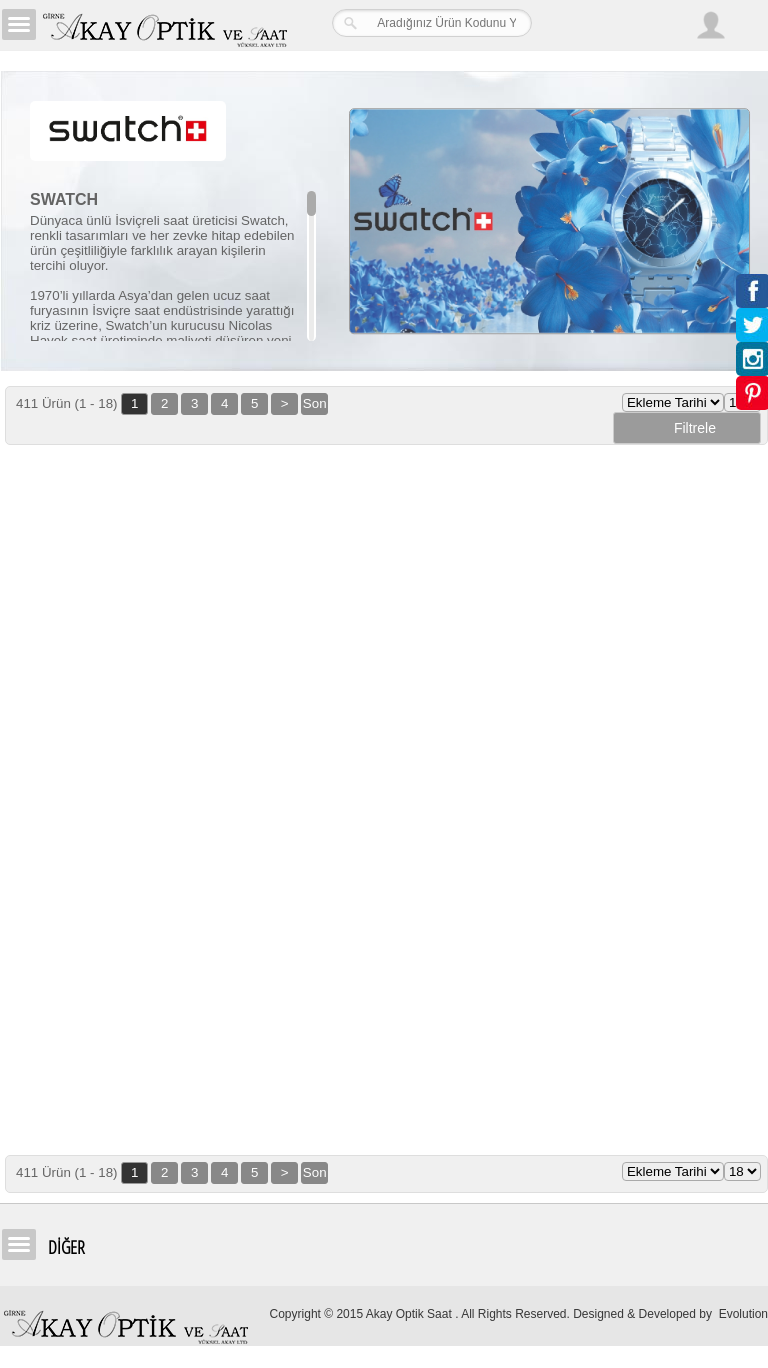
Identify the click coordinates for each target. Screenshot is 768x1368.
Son (315, 403)
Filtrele (687, 428)
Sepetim (748, 27)
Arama (668, 25)
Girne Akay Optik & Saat (164, 25)
